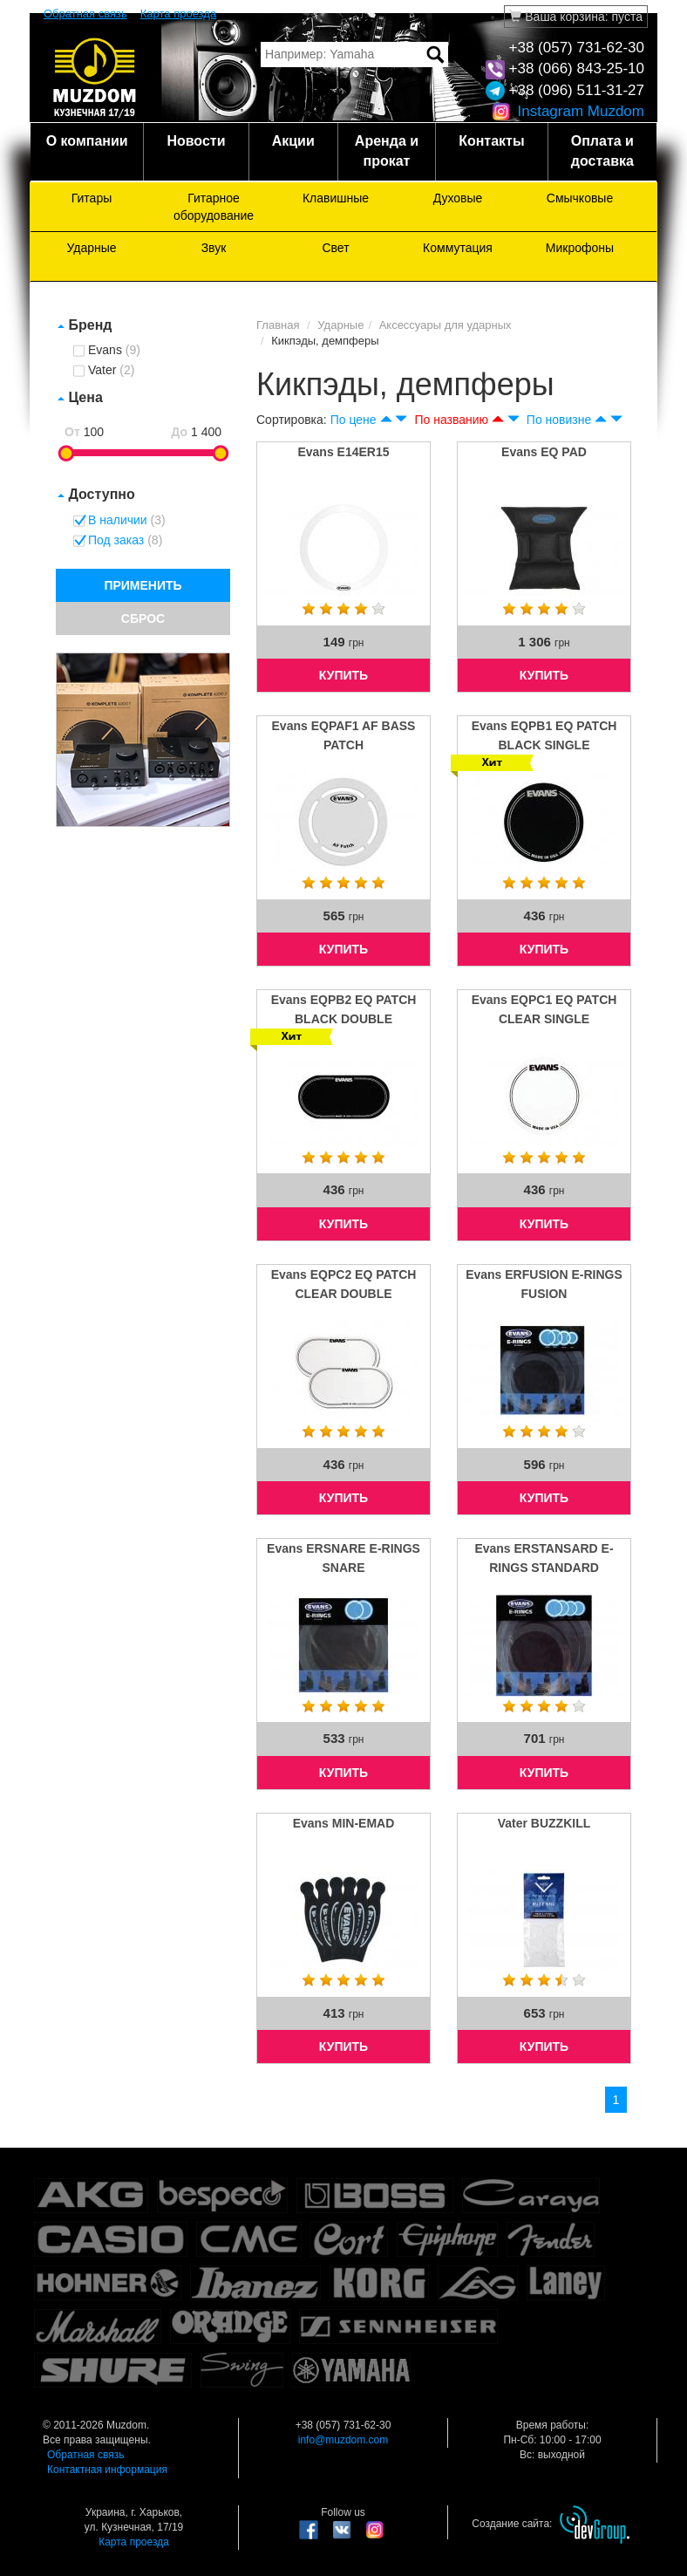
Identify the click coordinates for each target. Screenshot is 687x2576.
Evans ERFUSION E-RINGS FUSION (544, 1284)
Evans (114, 351)
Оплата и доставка (602, 150)
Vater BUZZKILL (544, 1823)
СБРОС (143, 618)
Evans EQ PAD (544, 452)
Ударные (91, 248)
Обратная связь (85, 13)
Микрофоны (580, 248)
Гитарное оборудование (213, 206)
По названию (451, 420)
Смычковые (580, 198)
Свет (335, 248)
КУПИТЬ (343, 675)
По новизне (559, 420)
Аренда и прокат (386, 150)
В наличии (127, 521)
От (72, 432)
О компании (87, 140)
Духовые (458, 198)
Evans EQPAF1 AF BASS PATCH (344, 735)
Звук (214, 248)
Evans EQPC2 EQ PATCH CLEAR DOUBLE (344, 1284)
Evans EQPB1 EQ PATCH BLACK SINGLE (544, 735)
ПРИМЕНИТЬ (142, 585)
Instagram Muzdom (568, 111)
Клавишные (336, 198)
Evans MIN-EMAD (344, 1823)
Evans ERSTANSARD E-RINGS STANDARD (543, 1558)
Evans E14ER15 (343, 452)
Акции (293, 140)
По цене (353, 420)
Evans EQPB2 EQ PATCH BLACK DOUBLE (344, 1009)
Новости (196, 140)
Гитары (91, 198)
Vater (111, 371)
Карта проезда (178, 13)
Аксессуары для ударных (445, 324)
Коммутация (458, 248)
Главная (277, 324)
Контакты (491, 140)
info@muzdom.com (343, 2440)
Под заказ (125, 541)
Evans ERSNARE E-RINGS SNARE (343, 1558)
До (179, 432)
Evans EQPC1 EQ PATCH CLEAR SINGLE (544, 1009)
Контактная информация (107, 2469)
